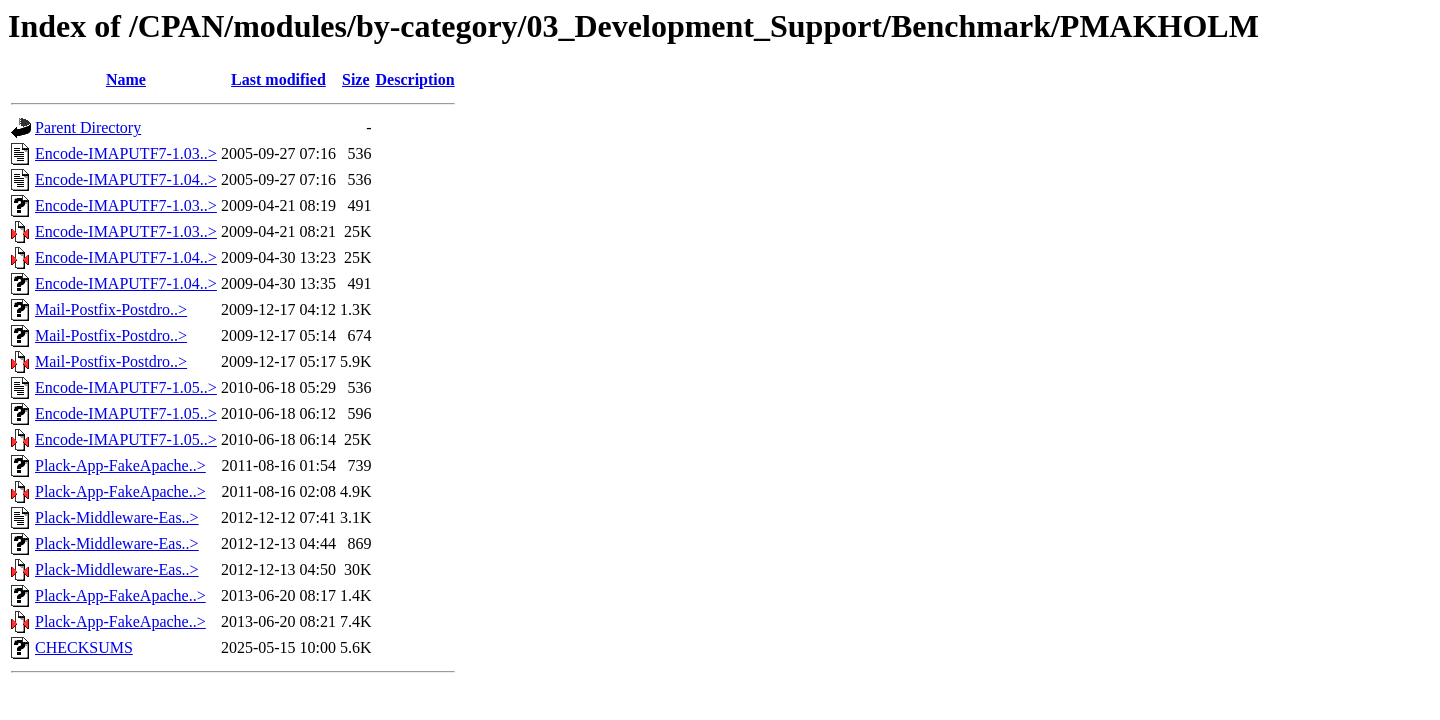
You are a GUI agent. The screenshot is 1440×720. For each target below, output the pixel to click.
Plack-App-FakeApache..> (120, 465)
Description (415, 79)
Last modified (278, 79)
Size (356, 79)
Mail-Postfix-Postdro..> (111, 309)
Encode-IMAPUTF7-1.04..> (126, 179)
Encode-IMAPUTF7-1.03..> (126, 153)
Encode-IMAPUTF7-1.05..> (126, 387)
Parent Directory (88, 127)
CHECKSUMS (84, 647)
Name (126, 79)
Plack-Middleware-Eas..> (117, 517)
